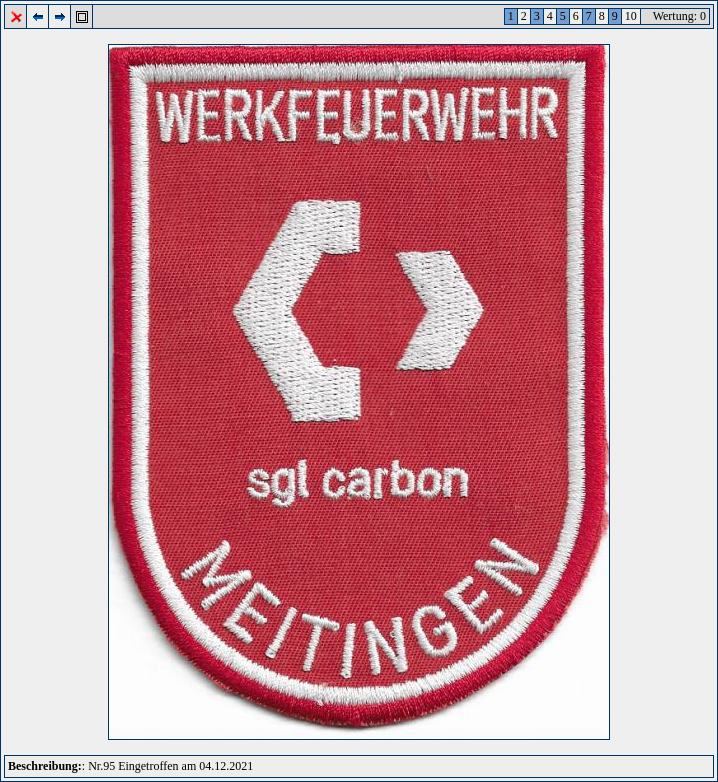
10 (631, 16)
